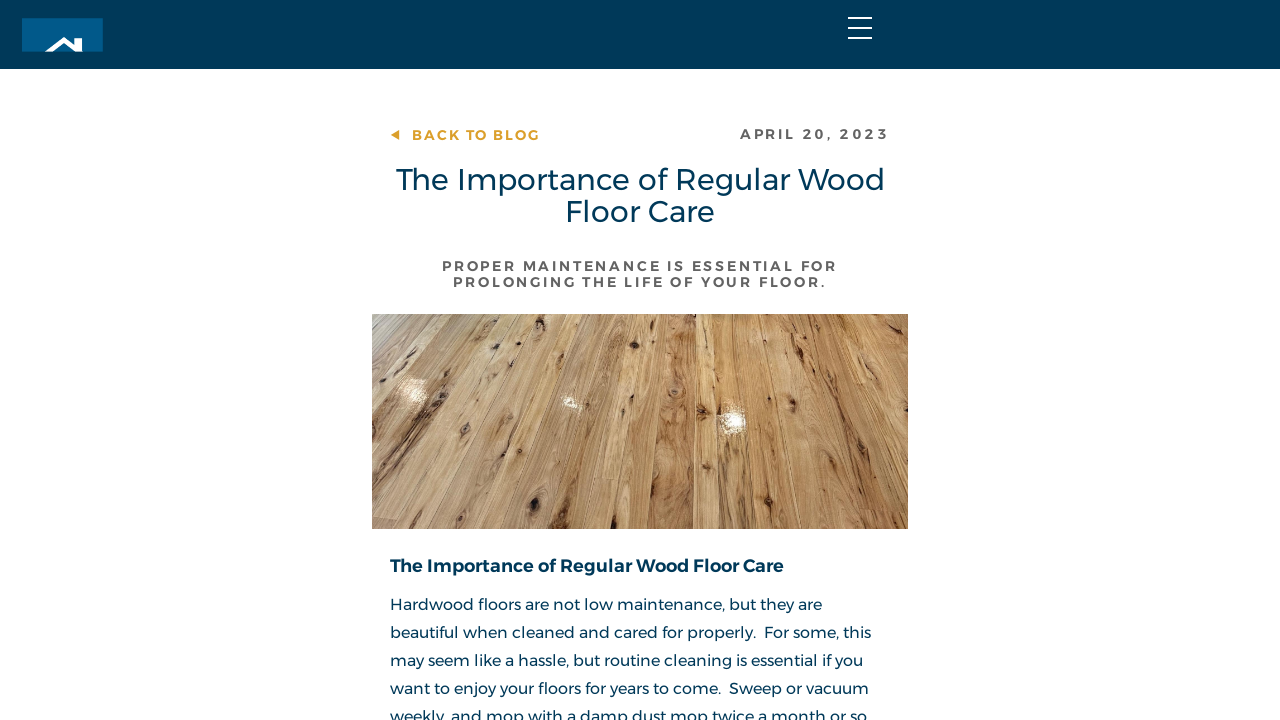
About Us (904, 88)
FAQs (894, 39)
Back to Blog (246, 187)
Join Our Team (1029, 40)
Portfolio (769, 88)
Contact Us (1045, 88)
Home (527, 88)
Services (635, 88)
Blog (811, 39)
